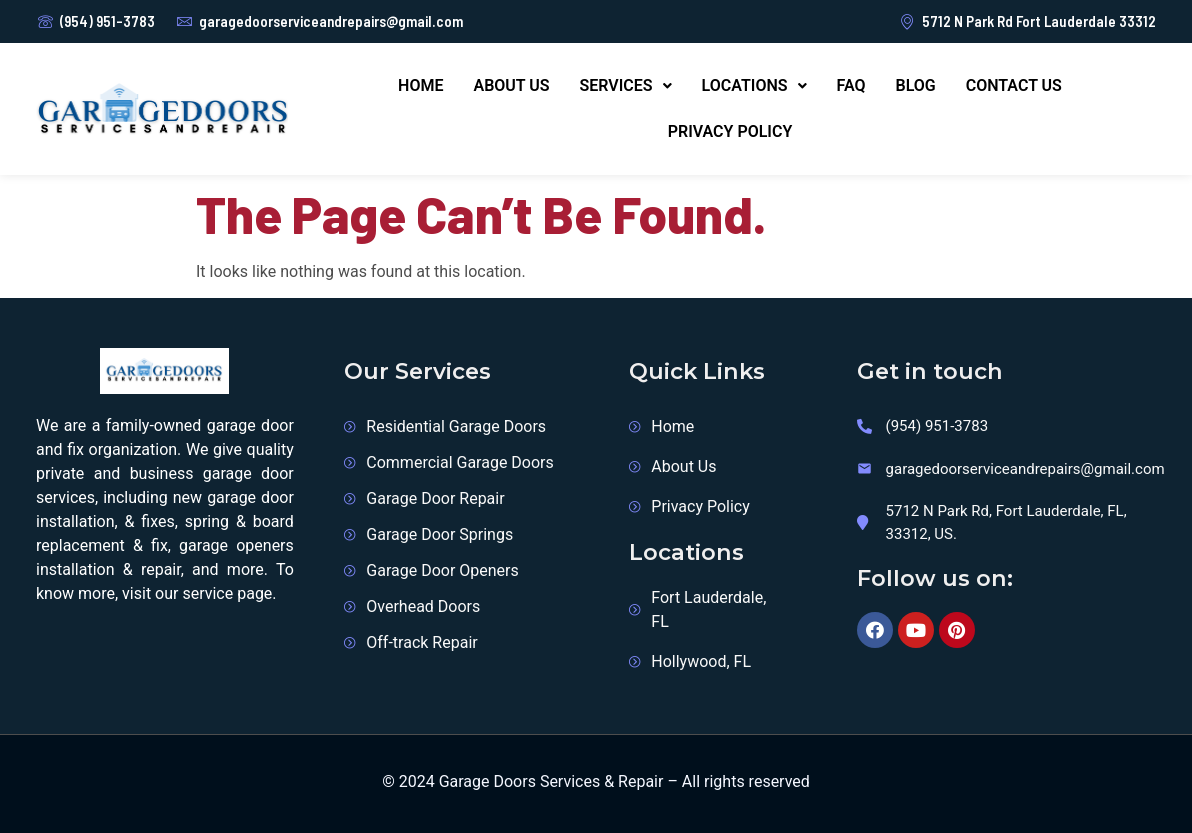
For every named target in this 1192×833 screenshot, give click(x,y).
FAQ (851, 85)
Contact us (1014, 85)
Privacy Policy (730, 131)
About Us (511, 85)
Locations (754, 85)
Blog (915, 85)
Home (420, 85)
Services (626, 85)
